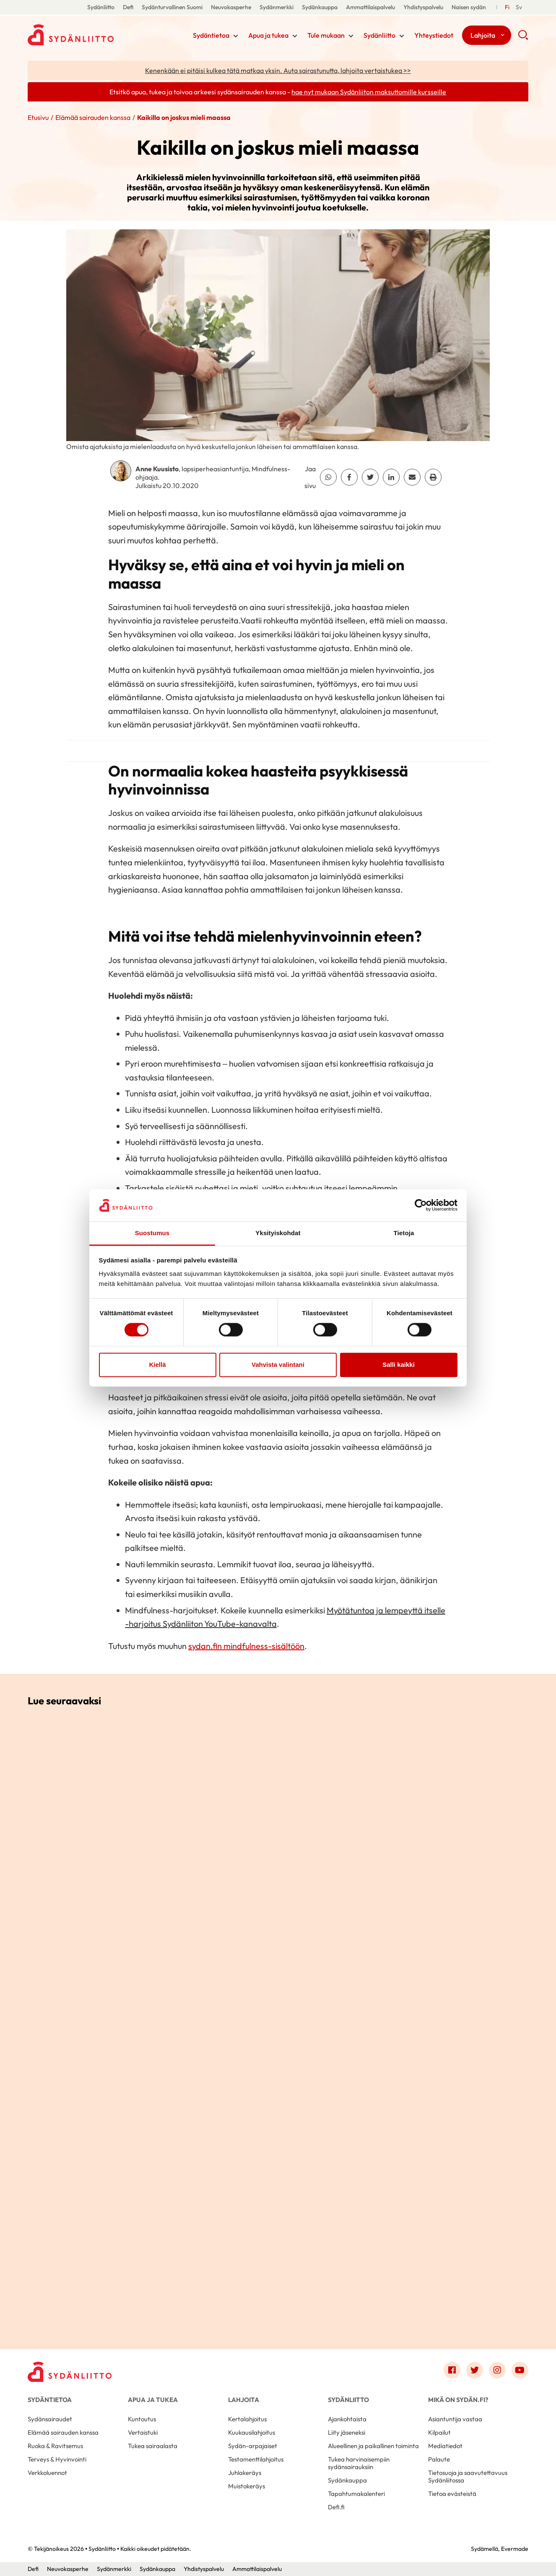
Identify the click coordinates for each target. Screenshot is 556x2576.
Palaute (439, 2459)
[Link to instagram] (497, 2370)
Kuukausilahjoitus (251, 2432)
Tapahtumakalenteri (356, 2494)
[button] (523, 38)
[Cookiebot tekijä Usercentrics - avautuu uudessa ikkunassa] (420, 1205)
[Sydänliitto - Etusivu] (70, 2372)
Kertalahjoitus (247, 2419)
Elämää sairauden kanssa (92, 117)
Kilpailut (439, 2432)
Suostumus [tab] (152, 1232)
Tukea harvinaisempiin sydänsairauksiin (359, 2463)
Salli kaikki (398, 1364)
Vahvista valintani (278, 1364)
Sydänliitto (100, 7)
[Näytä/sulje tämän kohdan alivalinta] (235, 36)
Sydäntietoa (211, 35)
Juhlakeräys (244, 2473)
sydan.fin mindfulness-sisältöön (246, 1646)
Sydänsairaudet (50, 2419)
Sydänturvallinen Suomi (172, 7)
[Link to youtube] (520, 2370)
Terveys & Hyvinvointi (57, 2459)
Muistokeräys (246, 2486)
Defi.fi (336, 2507)
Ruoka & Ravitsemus (55, 2446)
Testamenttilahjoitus (255, 2459)
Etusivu (38, 117)
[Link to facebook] (452, 2370)
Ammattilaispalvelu (370, 7)
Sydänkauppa (320, 7)
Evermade (514, 2549)
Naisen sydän (469, 7)
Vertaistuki (143, 2432)
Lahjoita (482, 35)
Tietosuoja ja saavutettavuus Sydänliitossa (467, 2476)
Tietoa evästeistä (452, 2494)
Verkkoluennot (47, 2473)
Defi (128, 7)
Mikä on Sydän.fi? (458, 2400)
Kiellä (157, 1364)
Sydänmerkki (277, 7)
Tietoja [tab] (404, 1232)
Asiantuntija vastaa (455, 2419)
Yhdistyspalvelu (423, 7)
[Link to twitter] (474, 2370)
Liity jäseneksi (346, 2432)
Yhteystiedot (433, 35)
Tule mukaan (326, 35)
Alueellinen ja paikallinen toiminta (373, 2446)
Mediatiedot (445, 2446)
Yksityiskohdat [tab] (277, 1232)
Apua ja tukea (268, 35)
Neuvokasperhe (231, 7)
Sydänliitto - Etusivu (95, 34)
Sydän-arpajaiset (252, 2446)
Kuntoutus (142, 2419)
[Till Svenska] (519, 7)
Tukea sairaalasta (152, 2446)
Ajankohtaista (347, 2419)
